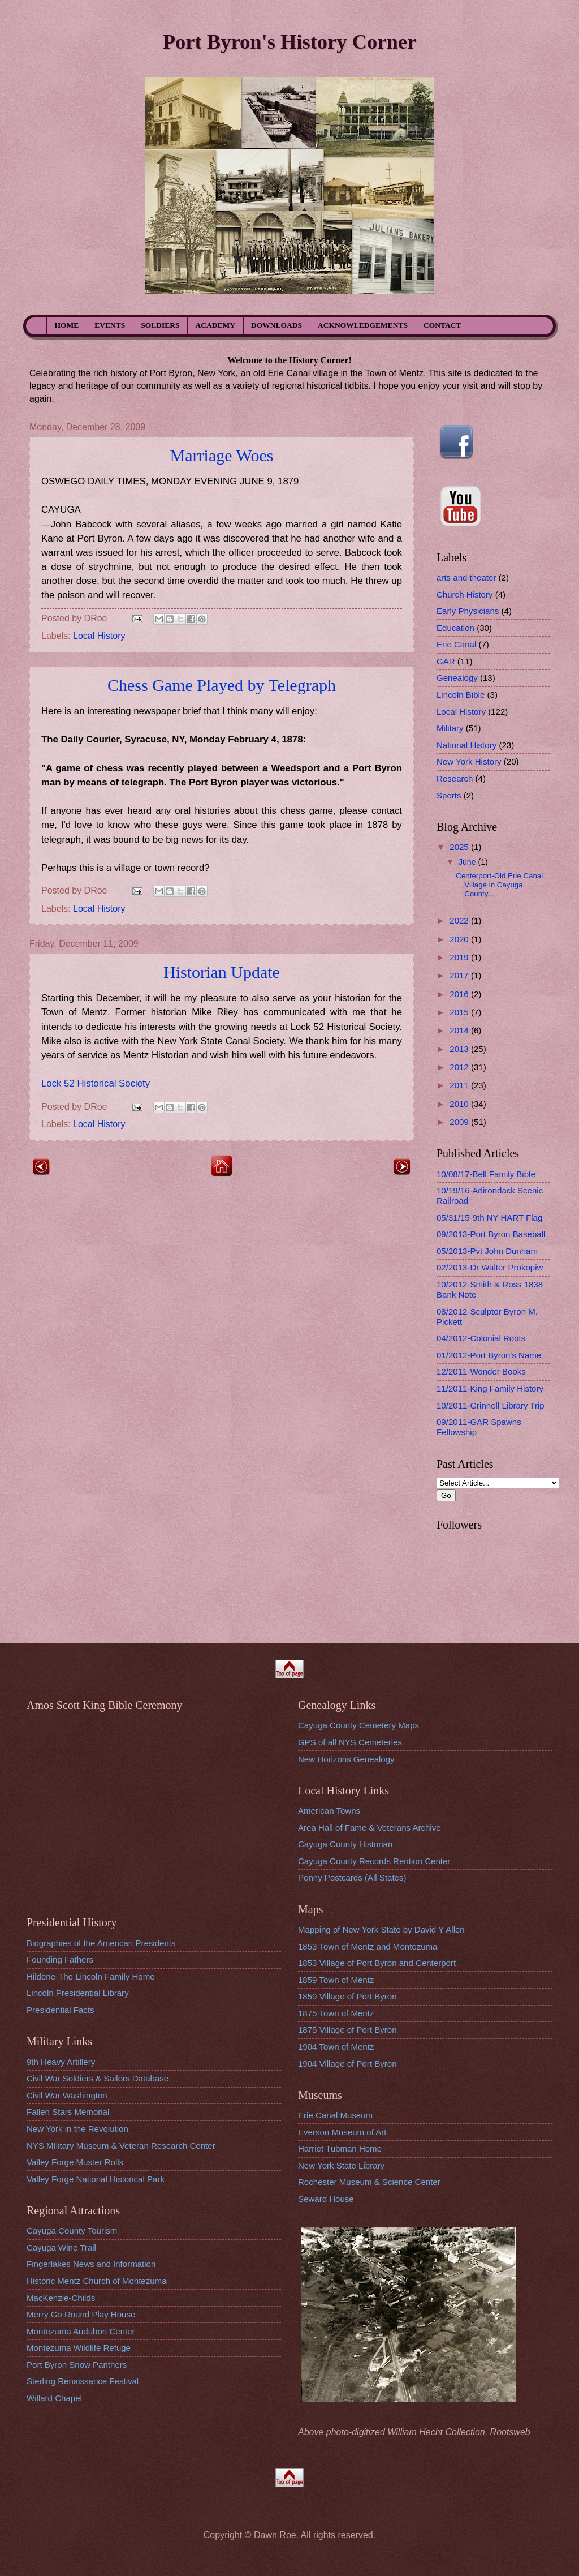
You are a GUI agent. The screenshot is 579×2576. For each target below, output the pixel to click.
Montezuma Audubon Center (81, 2331)
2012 (460, 1067)
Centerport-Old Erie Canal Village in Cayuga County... (499, 884)
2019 (460, 957)
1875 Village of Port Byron (347, 2029)
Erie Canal (456, 644)
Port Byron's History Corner (289, 41)
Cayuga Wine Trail (61, 2247)
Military (450, 728)
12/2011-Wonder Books (481, 1371)
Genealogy (457, 677)
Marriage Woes (222, 455)
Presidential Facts (60, 2010)
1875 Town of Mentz (336, 2013)
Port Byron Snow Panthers (77, 2364)
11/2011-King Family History (490, 1388)
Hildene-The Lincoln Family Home (91, 1976)
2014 (460, 1030)
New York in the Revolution (77, 2128)
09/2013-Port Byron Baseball (491, 1234)
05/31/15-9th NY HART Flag (489, 1217)
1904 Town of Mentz (336, 2046)
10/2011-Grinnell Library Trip (491, 1405)
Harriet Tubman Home (340, 2148)
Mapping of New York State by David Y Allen (381, 1929)
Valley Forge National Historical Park (96, 2179)
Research (455, 778)
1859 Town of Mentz (336, 1980)
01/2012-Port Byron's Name (489, 1355)
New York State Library (341, 2165)
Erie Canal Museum (335, 2115)
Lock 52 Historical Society (95, 1083)
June (468, 861)
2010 (460, 1104)
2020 (460, 939)
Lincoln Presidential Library (78, 1993)
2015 (460, 1012)
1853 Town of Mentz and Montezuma (367, 1946)
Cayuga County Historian (345, 1844)
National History (466, 745)
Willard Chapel (54, 2398)
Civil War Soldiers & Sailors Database (97, 2078)
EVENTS (109, 325)
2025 (460, 847)
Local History (99, 636)
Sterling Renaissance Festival (83, 2381)
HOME (67, 325)
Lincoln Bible (461, 694)
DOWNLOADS (276, 325)
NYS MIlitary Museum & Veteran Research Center (121, 2145)
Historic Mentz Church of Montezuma (97, 2281)
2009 (460, 1122)
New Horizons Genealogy (346, 1759)
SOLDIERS (160, 325)
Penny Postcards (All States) (352, 1877)
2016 (460, 994)
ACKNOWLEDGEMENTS (363, 325)
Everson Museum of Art (342, 2132)
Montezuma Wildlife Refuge (79, 2347)
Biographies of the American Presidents (101, 1943)
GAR (446, 661)
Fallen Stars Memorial (68, 2111)
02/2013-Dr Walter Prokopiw (490, 1267)
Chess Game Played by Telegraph (221, 685)
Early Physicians (468, 611)
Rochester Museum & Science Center (369, 2182)
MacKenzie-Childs (61, 2298)
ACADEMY (216, 325)
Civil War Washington (67, 2095)
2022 (460, 920)
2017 (460, 975)
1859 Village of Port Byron (347, 1996)
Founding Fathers (60, 1959)
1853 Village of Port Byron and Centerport (377, 1963)
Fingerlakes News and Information (91, 2264)
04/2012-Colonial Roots (481, 1338)
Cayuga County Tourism (72, 2230)
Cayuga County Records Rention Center (374, 1861)
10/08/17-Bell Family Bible (486, 1174)
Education (455, 628)
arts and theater (466, 577)
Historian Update (221, 972)
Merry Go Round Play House (81, 2314)
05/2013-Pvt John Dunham (487, 1251)
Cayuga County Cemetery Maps (358, 1725)
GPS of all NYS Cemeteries (350, 1742)
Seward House (326, 2199)
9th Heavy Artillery (61, 2062)
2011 (460, 1085)
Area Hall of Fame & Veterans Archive (369, 1827)
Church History (465, 594)
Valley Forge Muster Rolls (75, 2162)
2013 (460, 1049)
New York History (469, 761)
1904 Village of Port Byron (347, 2063)
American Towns (329, 1810)
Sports (449, 795)
